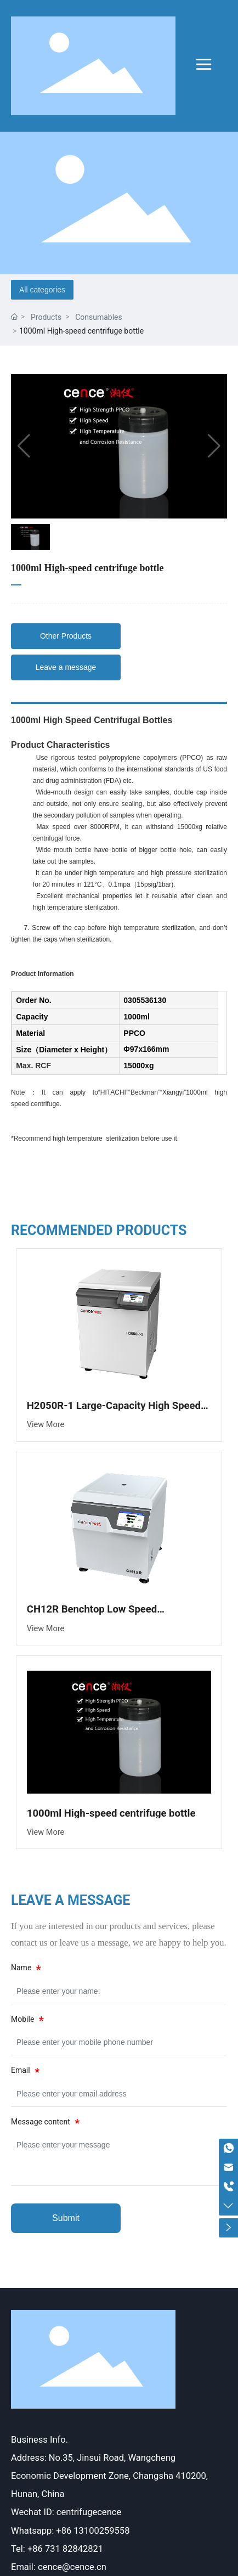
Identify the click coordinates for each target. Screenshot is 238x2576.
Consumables (98, 317)
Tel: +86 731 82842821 (57, 2549)
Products (46, 317)
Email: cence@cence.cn (58, 2567)
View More (45, 1424)
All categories (42, 289)
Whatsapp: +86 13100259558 (70, 2531)
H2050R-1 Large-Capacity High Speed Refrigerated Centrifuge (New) (114, 1411)
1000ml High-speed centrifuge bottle (111, 1813)
